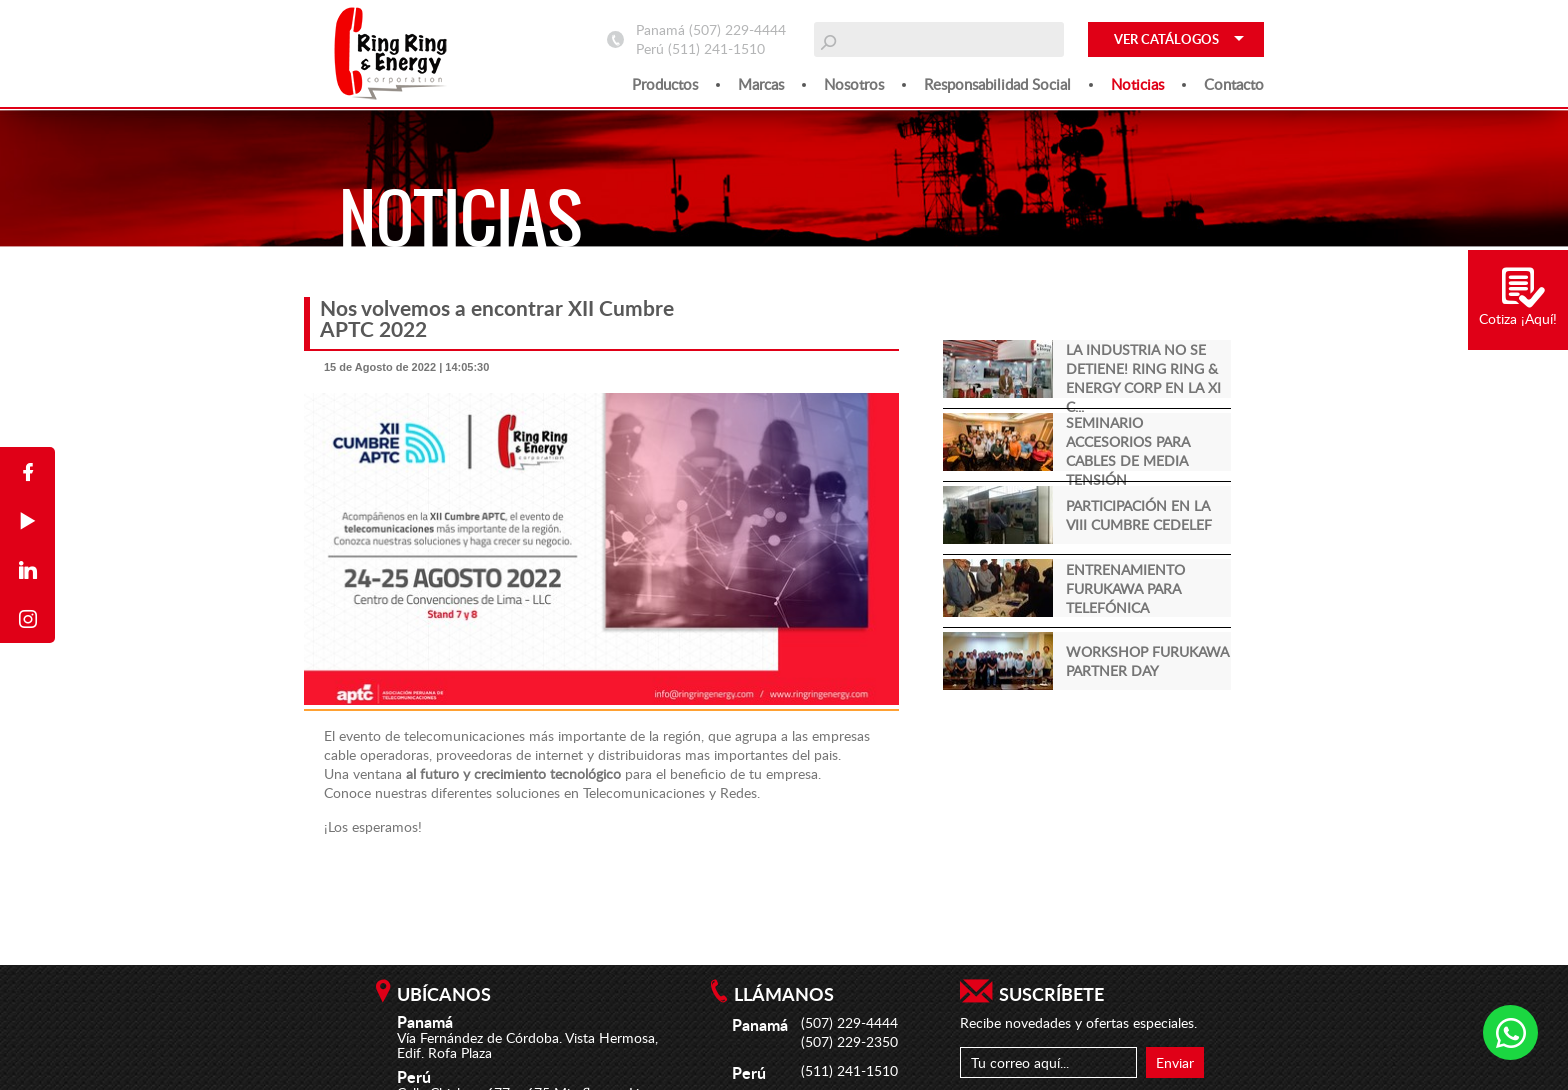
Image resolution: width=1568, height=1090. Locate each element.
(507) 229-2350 (849, 1041)
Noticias (1137, 84)
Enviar (1175, 1062)
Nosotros (854, 84)
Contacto (1234, 84)
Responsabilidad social (997, 84)
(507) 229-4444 (737, 29)
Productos (665, 84)
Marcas (761, 84)
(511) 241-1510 (716, 48)
